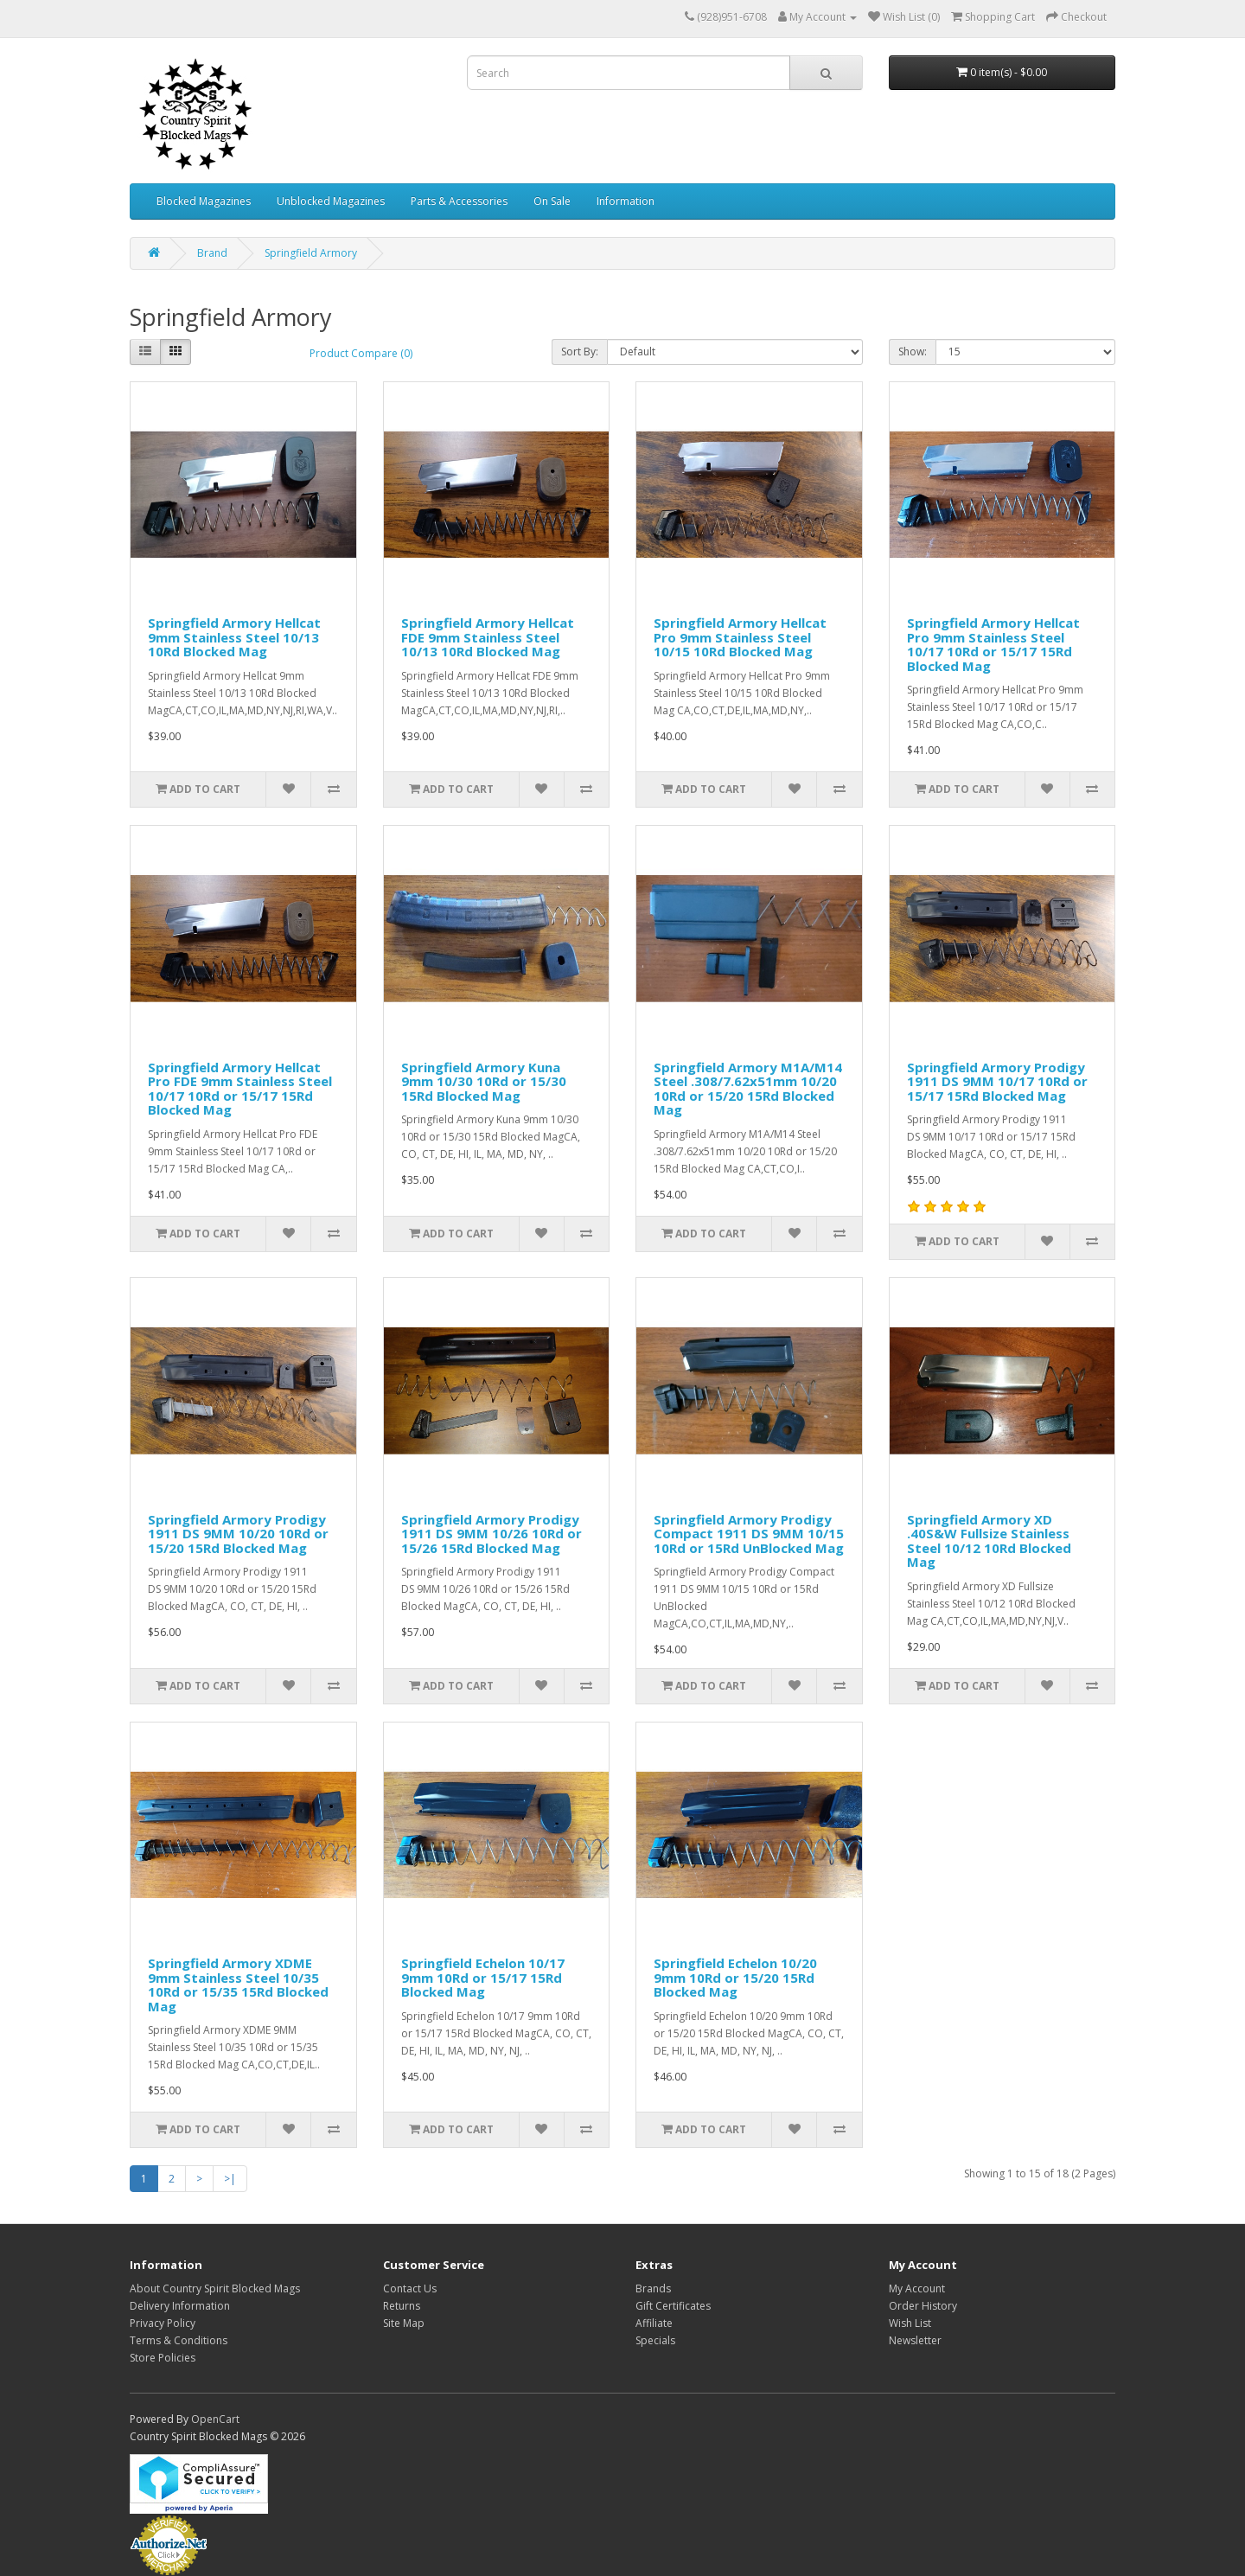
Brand (212, 253)
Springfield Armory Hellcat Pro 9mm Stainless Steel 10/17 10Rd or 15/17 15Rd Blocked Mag (993, 644)
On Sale (552, 201)
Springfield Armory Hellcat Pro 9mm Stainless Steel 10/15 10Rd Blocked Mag (740, 637)
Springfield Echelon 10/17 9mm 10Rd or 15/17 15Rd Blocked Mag (483, 1977)
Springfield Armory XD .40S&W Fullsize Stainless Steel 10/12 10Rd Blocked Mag (989, 1541)
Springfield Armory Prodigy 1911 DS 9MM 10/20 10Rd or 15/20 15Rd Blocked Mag (238, 1533)
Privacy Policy (162, 2323)
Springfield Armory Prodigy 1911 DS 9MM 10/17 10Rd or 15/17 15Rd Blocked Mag (997, 1081)
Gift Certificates (673, 2305)
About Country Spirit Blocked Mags (215, 2288)
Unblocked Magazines (331, 201)
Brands (653, 2288)
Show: (912, 351)
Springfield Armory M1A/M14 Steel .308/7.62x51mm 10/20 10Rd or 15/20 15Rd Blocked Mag (748, 1088)
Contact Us (410, 2288)
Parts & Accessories (459, 201)
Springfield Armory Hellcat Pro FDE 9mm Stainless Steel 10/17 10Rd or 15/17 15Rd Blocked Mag (240, 1088)
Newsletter (915, 2340)
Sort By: (579, 351)
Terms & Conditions (178, 2340)
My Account (917, 2288)
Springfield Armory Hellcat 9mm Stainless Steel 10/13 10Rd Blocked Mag (234, 637)
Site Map (404, 2323)
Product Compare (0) (361, 353)
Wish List (910, 2323)
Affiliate (654, 2323)
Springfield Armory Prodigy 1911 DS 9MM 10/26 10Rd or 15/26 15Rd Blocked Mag (491, 1533)
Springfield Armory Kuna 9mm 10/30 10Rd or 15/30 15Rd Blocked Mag (483, 1081)
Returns (401, 2305)
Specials (655, 2340)
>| (230, 2178)
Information (625, 201)
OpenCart (215, 2419)
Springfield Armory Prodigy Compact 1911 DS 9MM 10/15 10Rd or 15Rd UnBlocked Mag (749, 1533)
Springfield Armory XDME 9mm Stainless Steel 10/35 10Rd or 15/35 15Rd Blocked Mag (238, 1984)
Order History (923, 2305)
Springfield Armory (311, 253)
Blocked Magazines (203, 201)
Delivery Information (180, 2305)
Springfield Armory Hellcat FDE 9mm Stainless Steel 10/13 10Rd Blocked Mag (487, 637)
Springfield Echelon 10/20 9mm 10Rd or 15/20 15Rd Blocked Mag (735, 1977)
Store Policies (162, 2357)
